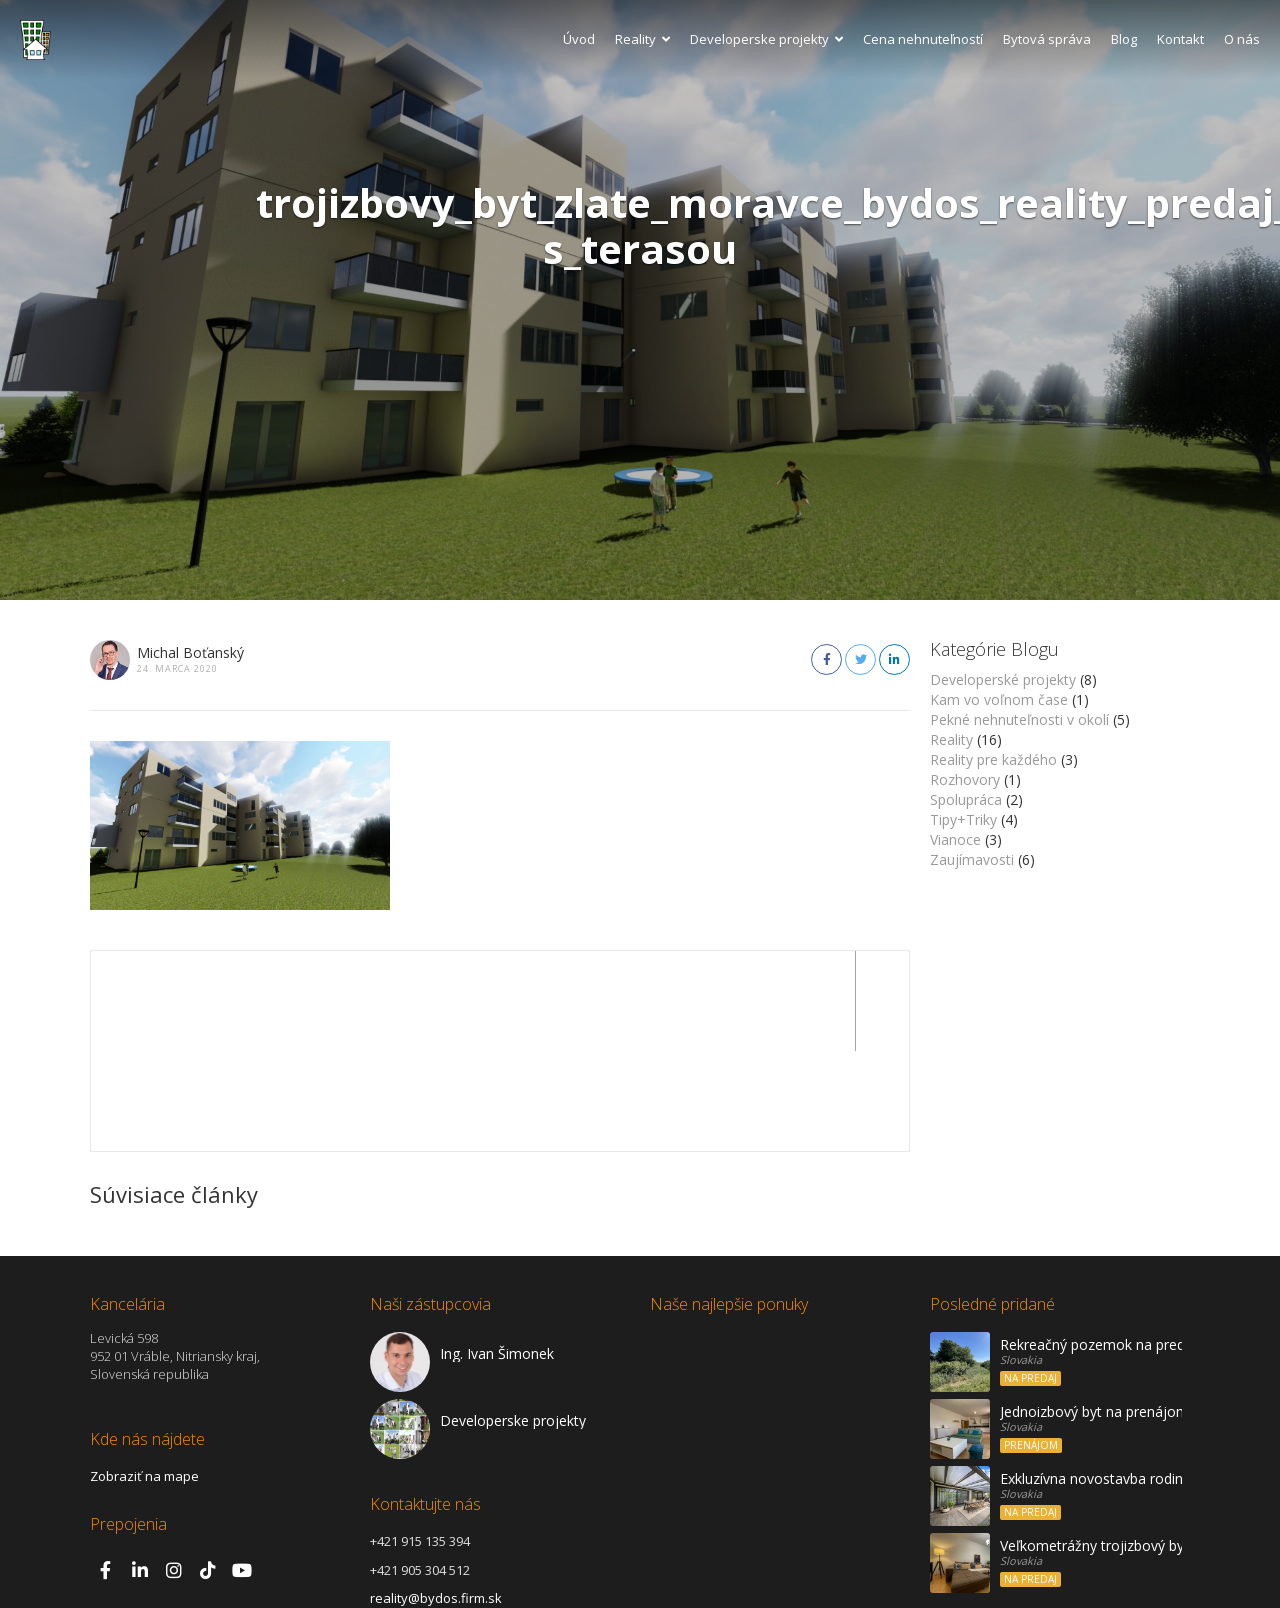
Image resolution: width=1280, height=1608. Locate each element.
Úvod (579, 39)
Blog (1124, 39)
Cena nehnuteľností (923, 39)
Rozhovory (965, 779)
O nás (1242, 39)
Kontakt (1180, 39)
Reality (642, 39)
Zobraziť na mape (144, 1376)
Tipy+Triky (963, 819)
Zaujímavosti (972, 859)
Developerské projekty (1003, 679)
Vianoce (955, 839)
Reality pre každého (993, 759)
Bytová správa (1047, 39)
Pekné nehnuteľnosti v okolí (1019, 719)
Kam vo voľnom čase (999, 699)
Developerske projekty (766, 39)
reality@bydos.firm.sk (436, 1498)
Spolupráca (966, 799)
